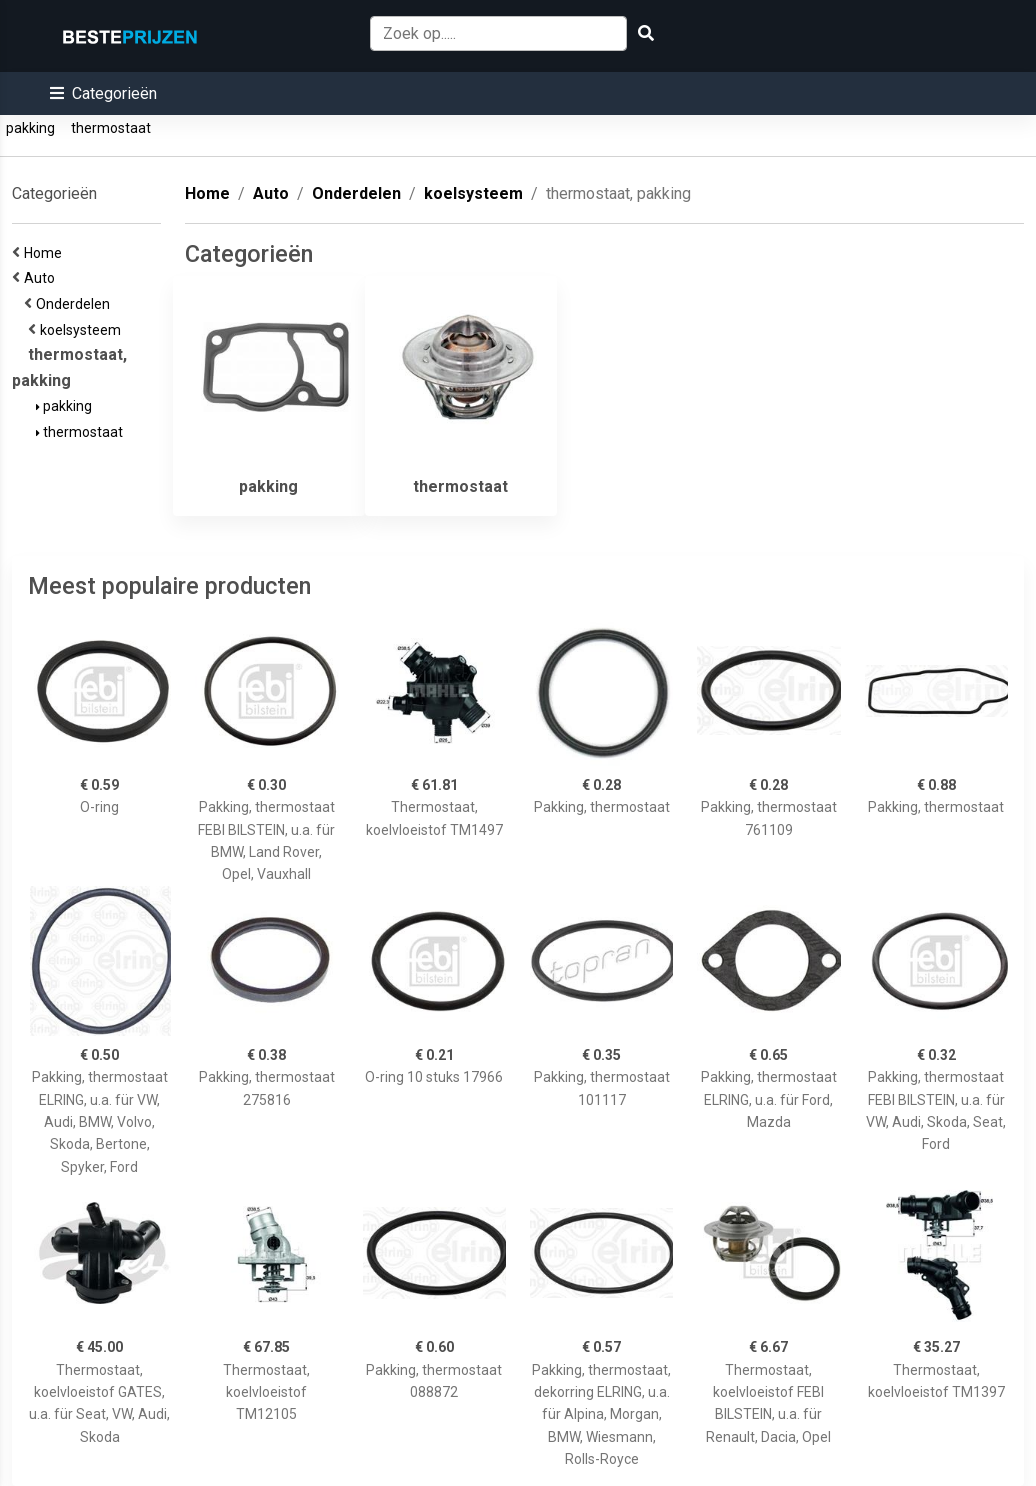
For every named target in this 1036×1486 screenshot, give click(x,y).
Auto (42, 278)
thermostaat (111, 128)
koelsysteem (83, 330)
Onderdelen (76, 304)
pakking (30, 128)
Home (46, 253)
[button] (103, 93)
